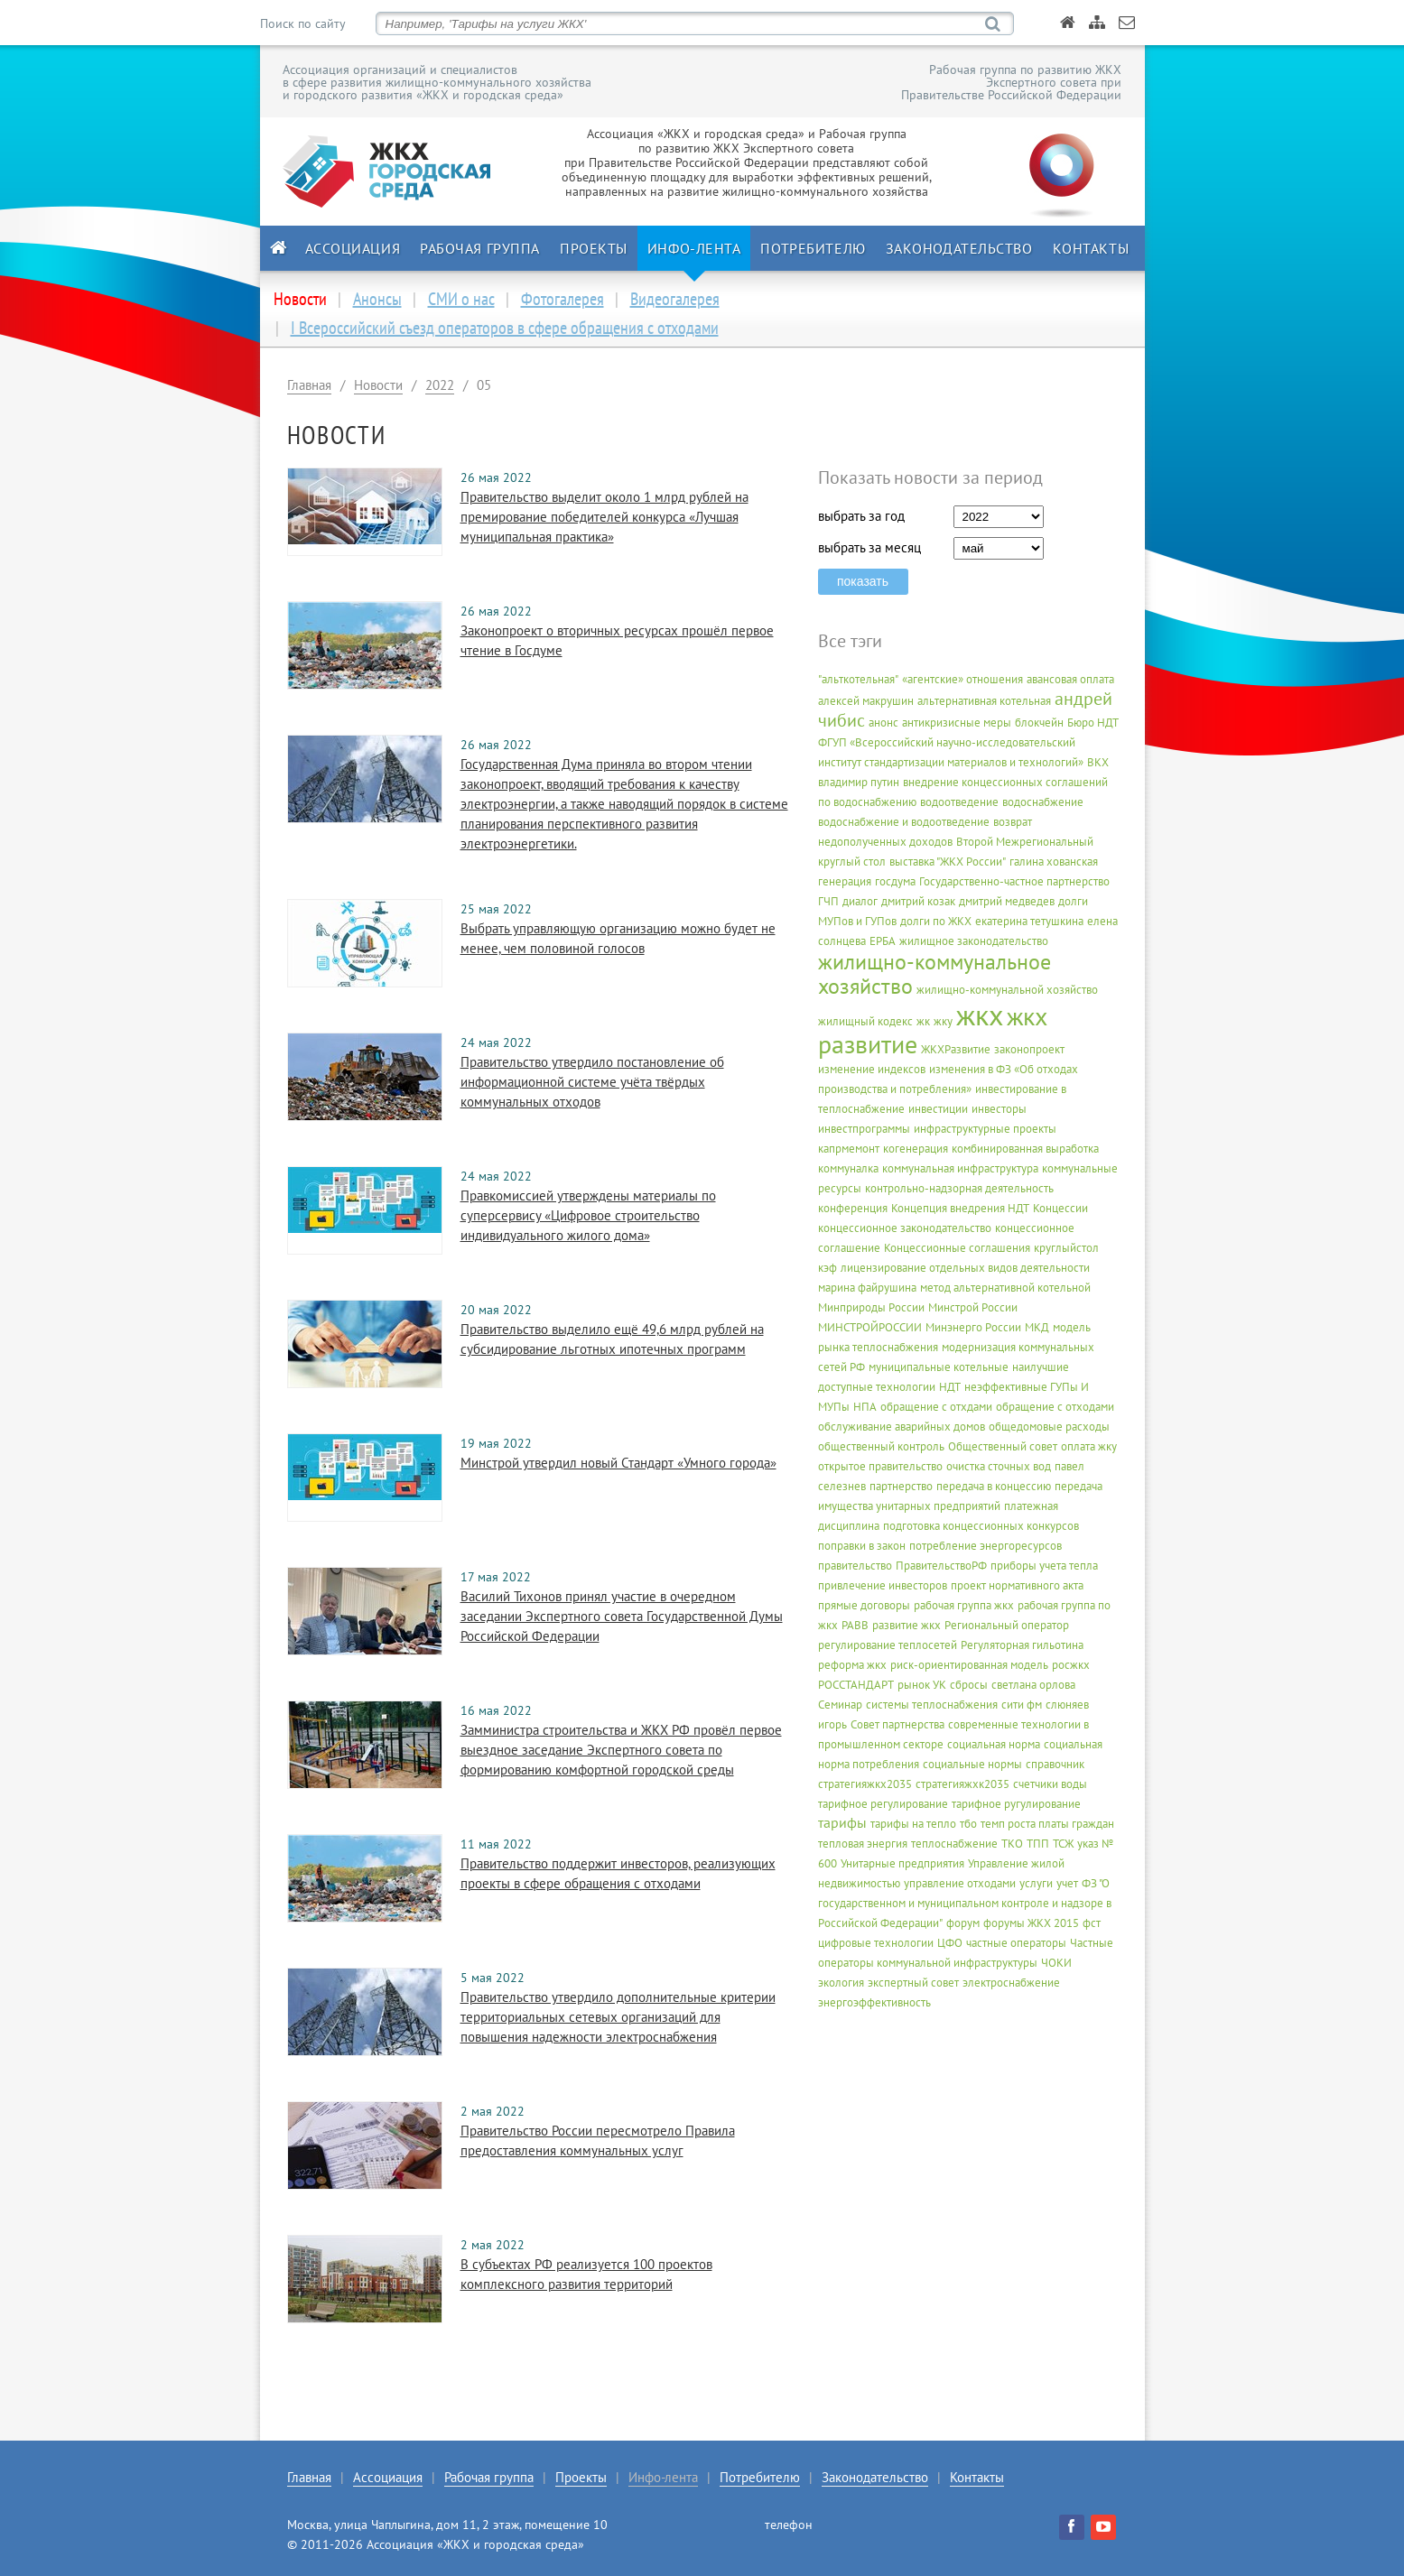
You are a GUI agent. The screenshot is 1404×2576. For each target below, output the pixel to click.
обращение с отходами (1055, 1406)
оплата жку (1089, 1446)
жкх (979, 1014)
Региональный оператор (1006, 1625)
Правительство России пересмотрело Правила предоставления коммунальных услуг (597, 2140)
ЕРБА (882, 941)
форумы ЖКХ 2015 (1031, 1923)
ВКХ (1098, 762)
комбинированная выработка (1025, 1148)
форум (963, 1923)
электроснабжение (1011, 1982)
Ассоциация (353, 248)
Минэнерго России (973, 1327)
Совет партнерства (897, 1724)
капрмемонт (848, 1148)
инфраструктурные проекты (985, 1128)
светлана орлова (1033, 1684)
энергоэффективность (874, 2002)
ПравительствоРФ (941, 1565)
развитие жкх (906, 1625)
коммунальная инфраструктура (960, 1168)
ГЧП (828, 901)
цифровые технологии (876, 1943)
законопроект (1029, 1049)
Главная (309, 385)
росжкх (1071, 1665)
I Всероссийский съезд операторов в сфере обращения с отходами (505, 327)
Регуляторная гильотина (1022, 1645)
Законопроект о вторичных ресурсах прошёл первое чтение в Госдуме (617, 640)
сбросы (969, 1684)
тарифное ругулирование (1016, 1804)
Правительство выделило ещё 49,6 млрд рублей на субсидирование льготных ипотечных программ (612, 1338)
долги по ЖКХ (936, 921)
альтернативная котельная (984, 701)
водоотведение (959, 802)
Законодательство (959, 248)
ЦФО (949, 1943)
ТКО (1012, 1843)
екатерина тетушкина (1029, 921)
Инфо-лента (694, 248)
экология (841, 1982)
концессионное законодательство (904, 1228)
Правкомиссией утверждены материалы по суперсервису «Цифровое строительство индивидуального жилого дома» (588, 1215)
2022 (439, 385)
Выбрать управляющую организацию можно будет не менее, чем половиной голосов (618, 938)
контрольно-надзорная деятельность (959, 1188)
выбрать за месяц (869, 547)
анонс (883, 722)
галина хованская (1053, 861)
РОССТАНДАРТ (856, 1684)
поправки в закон (862, 1545)
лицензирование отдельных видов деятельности (965, 1267)
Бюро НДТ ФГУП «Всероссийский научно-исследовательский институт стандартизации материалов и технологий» (968, 742)
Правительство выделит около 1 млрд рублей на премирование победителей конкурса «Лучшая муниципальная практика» (604, 516)
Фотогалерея (562, 298)
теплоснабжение (954, 1843)
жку (943, 1021)
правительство (855, 1565)
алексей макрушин (866, 701)
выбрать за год (861, 515)
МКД (1037, 1327)
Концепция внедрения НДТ (960, 1208)
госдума (895, 881)
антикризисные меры (956, 722)
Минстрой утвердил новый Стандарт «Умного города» (618, 1462)
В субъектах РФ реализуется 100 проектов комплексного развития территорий (586, 2274)
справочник (1055, 1764)
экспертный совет (913, 1982)
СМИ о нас (461, 298)
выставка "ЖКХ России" (947, 861)
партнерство (901, 1486)
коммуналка (848, 1168)
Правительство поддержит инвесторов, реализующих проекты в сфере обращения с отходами (618, 1873)
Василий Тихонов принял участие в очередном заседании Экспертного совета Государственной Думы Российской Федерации (621, 1616)
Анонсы (377, 298)
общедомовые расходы (1049, 1426)
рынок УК (921, 1684)
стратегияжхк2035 (962, 1784)
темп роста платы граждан (1047, 1823)
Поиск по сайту (302, 23)
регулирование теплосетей (887, 1645)
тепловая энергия (862, 1843)
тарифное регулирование (883, 1804)
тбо (968, 1823)
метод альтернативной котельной (1005, 1287)
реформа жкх (852, 1665)
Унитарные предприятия (902, 1863)
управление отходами (960, 1883)
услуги (1036, 1883)
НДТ (950, 1387)
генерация (844, 881)
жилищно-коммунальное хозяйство (934, 974)
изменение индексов (871, 1069)
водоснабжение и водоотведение (904, 821)
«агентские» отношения (962, 679)
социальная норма (993, 1744)
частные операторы (1016, 1943)
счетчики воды (1050, 1784)
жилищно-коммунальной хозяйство (1007, 989)
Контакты (1091, 248)
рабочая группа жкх (964, 1605)
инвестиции (938, 1109)
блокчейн (1039, 722)
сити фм (1021, 1704)
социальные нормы (972, 1764)
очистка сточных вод (998, 1466)
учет (1067, 1883)
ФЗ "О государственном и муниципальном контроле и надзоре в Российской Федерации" (964, 1903)
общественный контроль (881, 1446)
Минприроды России (871, 1307)
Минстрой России (973, 1307)
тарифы (842, 1822)
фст (1092, 1923)
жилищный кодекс (865, 1021)
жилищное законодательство (973, 941)
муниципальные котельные (939, 1367)
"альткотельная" (858, 679)
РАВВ (855, 1625)
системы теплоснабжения (932, 1704)
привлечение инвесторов (882, 1585)
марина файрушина (867, 1287)
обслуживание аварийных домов (901, 1426)
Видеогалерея (675, 298)
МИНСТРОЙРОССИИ (870, 1327)
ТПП (1038, 1843)
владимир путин (858, 782)
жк (923, 1021)
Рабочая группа (480, 248)
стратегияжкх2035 (865, 1784)
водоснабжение (1042, 802)
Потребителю (812, 248)
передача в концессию (993, 1486)
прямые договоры (864, 1605)
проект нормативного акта (1017, 1585)
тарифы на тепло (913, 1823)
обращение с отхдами (936, 1406)
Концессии (1060, 1208)
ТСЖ (1063, 1843)
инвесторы (999, 1109)
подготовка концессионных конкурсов (981, 1526)
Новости (378, 385)
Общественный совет (1002, 1446)
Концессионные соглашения (957, 1248)
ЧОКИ (1056, 1962)
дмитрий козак (918, 901)
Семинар (840, 1704)
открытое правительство (880, 1466)
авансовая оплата (1070, 679)
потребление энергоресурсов (985, 1545)
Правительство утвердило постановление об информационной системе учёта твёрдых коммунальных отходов (592, 1081)
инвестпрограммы (864, 1128)
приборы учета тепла (1044, 1565)
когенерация (915, 1148)
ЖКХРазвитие (955, 1049)
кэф (827, 1267)
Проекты (594, 248)
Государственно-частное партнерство (1014, 881)
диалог (860, 901)
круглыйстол (1066, 1248)
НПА (865, 1406)
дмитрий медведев (1007, 901)
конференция (853, 1208)
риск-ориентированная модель (969, 1665)
